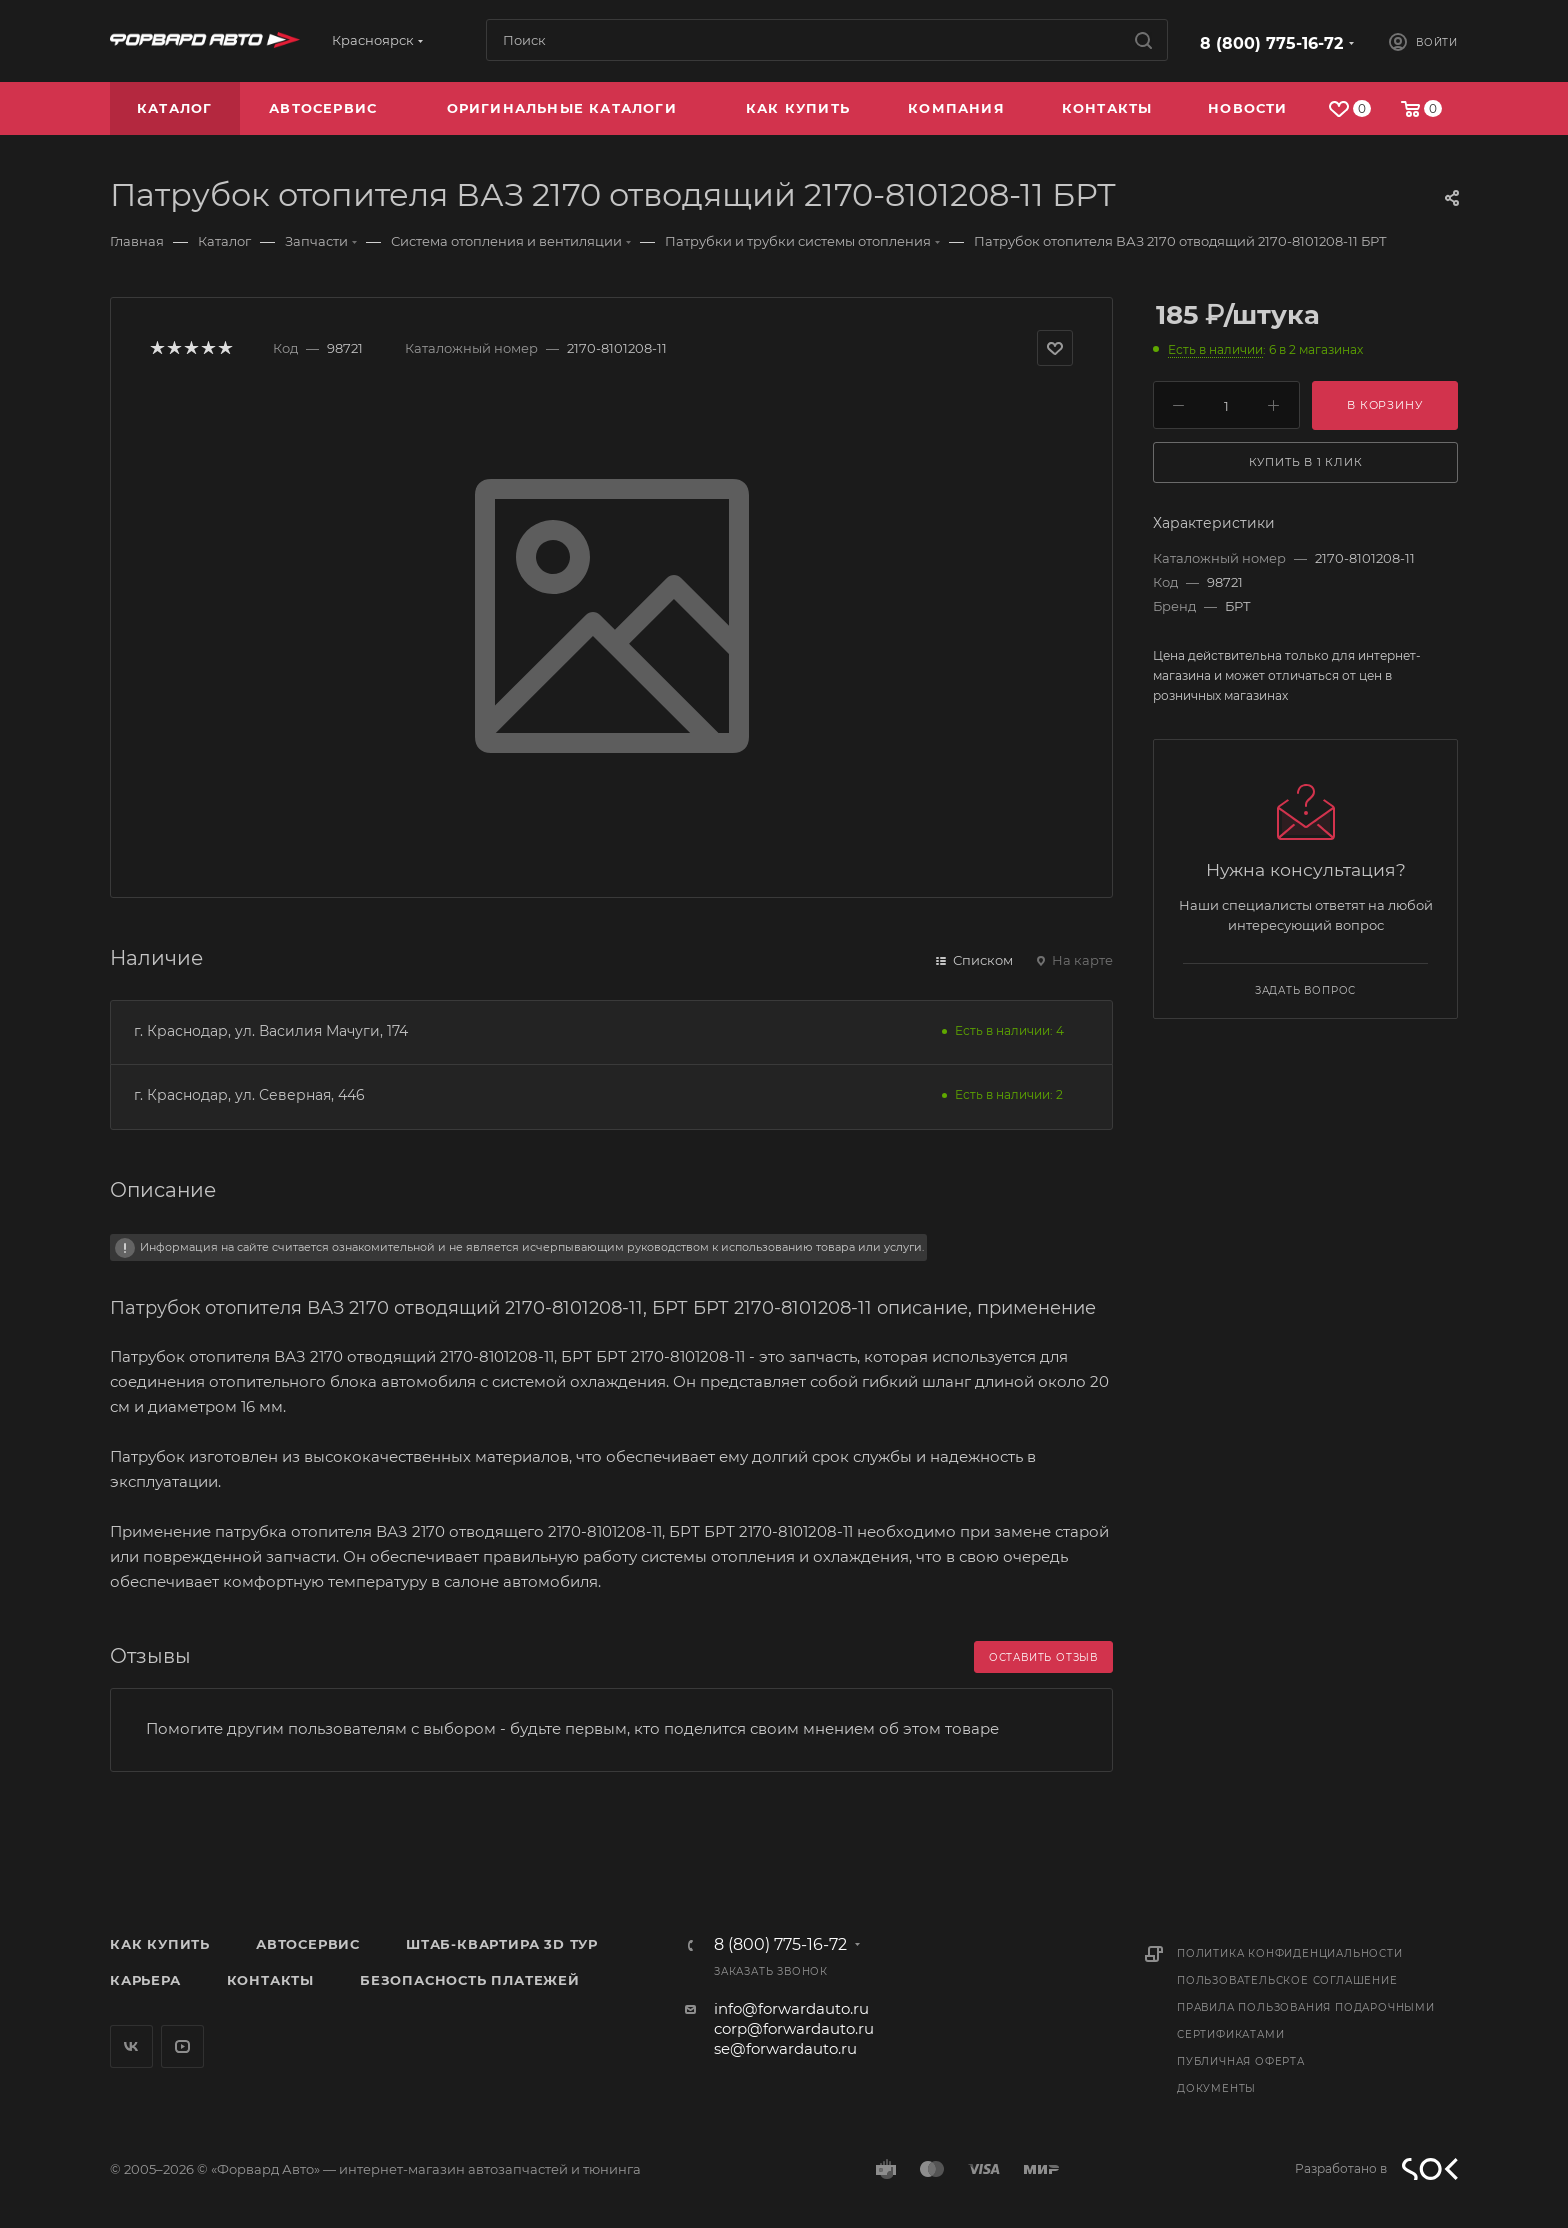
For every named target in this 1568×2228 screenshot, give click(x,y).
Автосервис (308, 1944)
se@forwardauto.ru (785, 2048)
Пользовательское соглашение (1287, 1980)
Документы (1216, 2088)
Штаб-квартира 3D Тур (502, 1944)
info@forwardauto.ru (791, 2008)
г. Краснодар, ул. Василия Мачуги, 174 (271, 1031)
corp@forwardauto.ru (794, 2028)
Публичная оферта (1241, 2061)
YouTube (182, 2046)
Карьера (145, 1980)
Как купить (160, 1944)
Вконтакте (131, 2046)
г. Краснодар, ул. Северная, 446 (249, 1095)
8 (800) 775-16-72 (1271, 43)
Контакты (270, 1980)
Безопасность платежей (470, 1980)
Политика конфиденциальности (1290, 1953)
